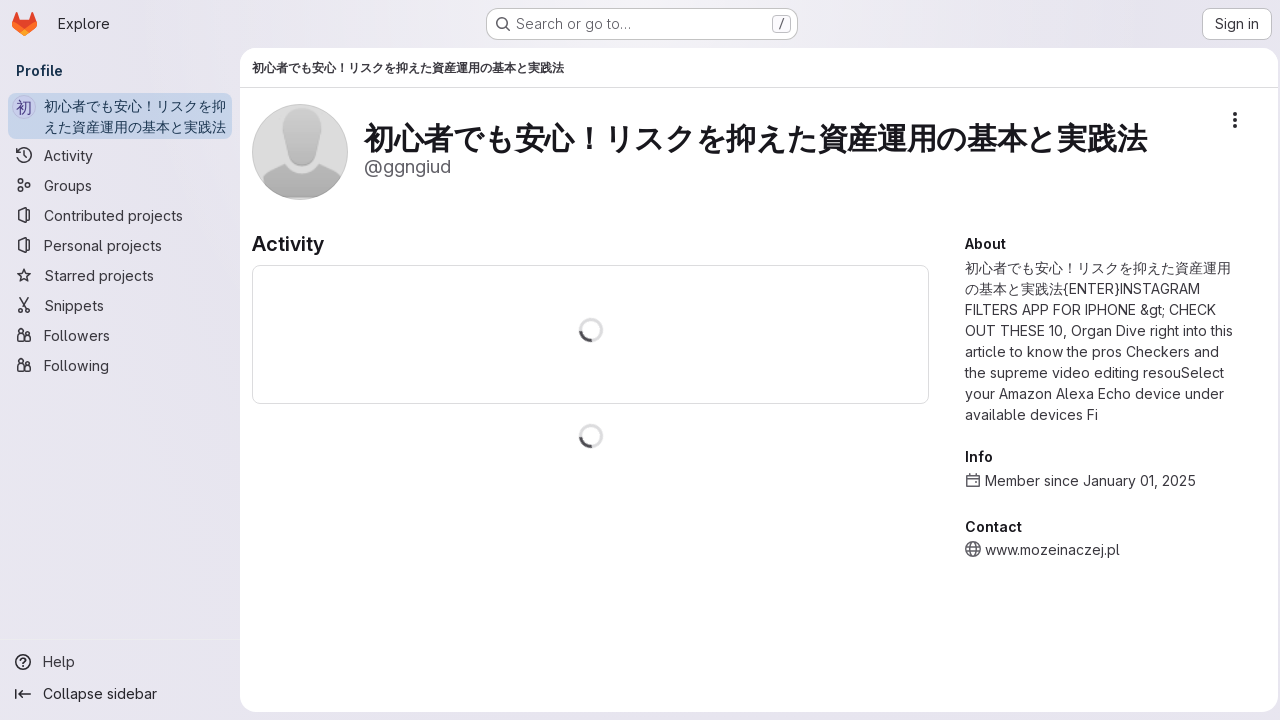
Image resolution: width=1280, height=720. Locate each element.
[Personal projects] (120, 245)
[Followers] (120, 335)
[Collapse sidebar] (120, 694)
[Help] (120, 662)
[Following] (120, 365)
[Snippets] (120, 305)
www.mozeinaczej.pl (1046, 549)
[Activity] (120, 155)
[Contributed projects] (120, 215)
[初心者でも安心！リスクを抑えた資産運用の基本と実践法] (120, 116)
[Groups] (120, 185)
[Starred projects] (120, 275)
